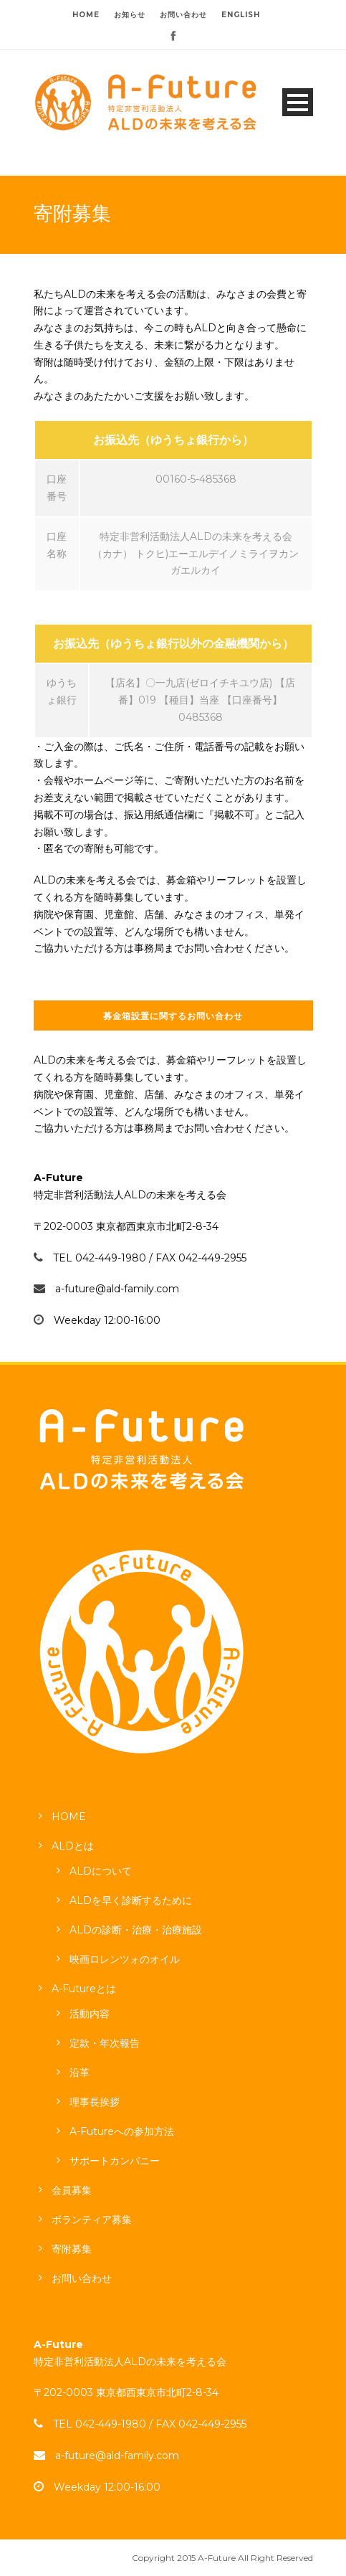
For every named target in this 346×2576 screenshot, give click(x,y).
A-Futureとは (84, 1988)
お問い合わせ (183, 14)
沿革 (79, 2072)
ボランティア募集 (92, 2219)
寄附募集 (72, 2249)
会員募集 (72, 2190)
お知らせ (129, 14)
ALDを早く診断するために (130, 1900)
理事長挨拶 (94, 2102)
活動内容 (89, 2013)
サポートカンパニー (114, 2160)
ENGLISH (240, 14)
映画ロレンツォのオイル (124, 1959)
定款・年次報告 (104, 2043)
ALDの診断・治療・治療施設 (135, 1929)
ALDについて (100, 1871)
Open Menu (297, 102)
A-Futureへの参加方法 (121, 2131)
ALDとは (73, 1845)
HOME (86, 14)
